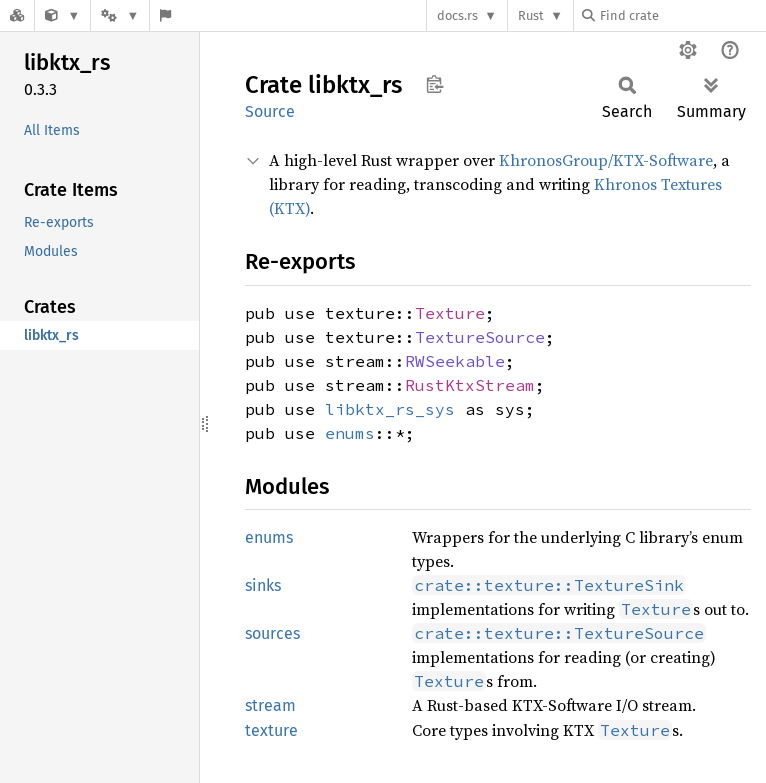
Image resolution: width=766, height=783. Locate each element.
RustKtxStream (470, 385)
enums (350, 433)
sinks (263, 585)
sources (272, 633)
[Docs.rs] (17, 15)
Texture (450, 313)
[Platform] (120, 15)
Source (270, 111)
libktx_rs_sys (390, 409)
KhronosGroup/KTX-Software (606, 160)
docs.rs (457, 15)
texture (271, 730)
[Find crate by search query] (682, 15)
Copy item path (434, 84)
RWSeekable (455, 361)
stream (270, 705)
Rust (531, 15)
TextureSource (480, 337)
